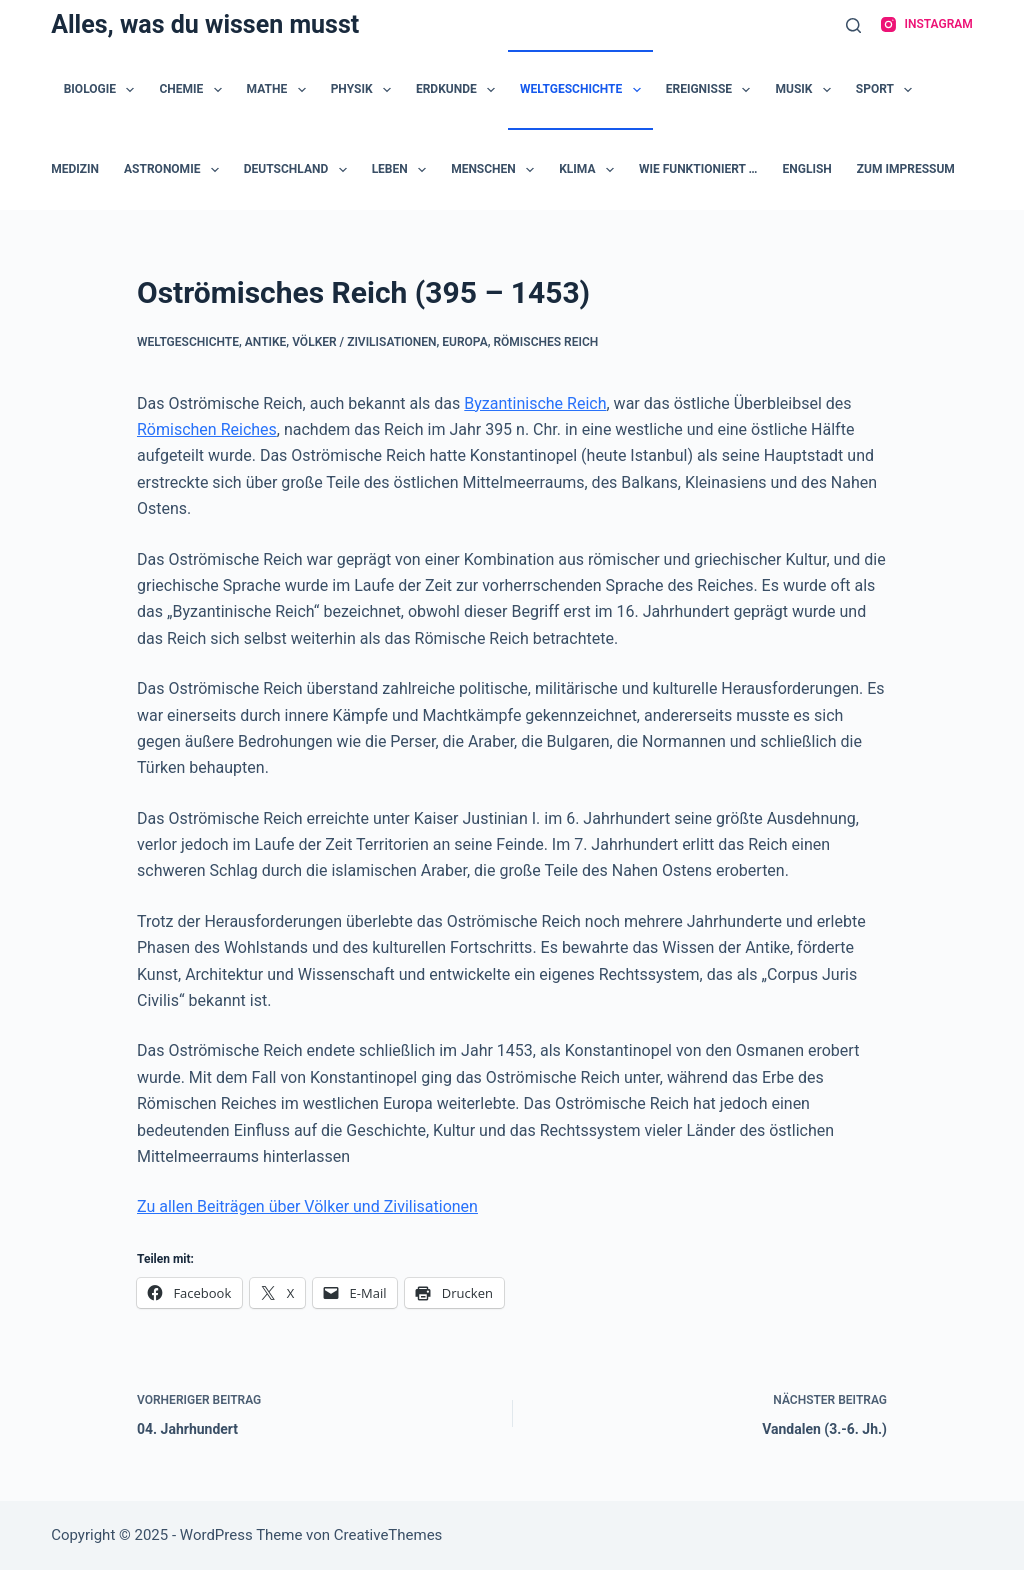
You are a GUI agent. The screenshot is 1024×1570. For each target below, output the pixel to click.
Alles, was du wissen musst (205, 24)
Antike (266, 342)
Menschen (496, 170)
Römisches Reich (545, 342)
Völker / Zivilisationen (364, 342)
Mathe (280, 90)
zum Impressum (906, 169)
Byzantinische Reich (535, 403)
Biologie (103, 90)
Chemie (194, 90)
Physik (365, 90)
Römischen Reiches (207, 429)
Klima (590, 170)
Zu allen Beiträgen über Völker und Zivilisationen (307, 1206)
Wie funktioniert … (698, 169)
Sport (888, 90)
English (807, 169)
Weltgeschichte (584, 90)
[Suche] (853, 25)
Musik (806, 90)
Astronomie (175, 170)
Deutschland (299, 170)
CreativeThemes (388, 1535)
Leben (403, 170)
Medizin (75, 169)
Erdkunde (459, 90)
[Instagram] (927, 25)
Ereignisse (712, 90)
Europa (464, 342)
